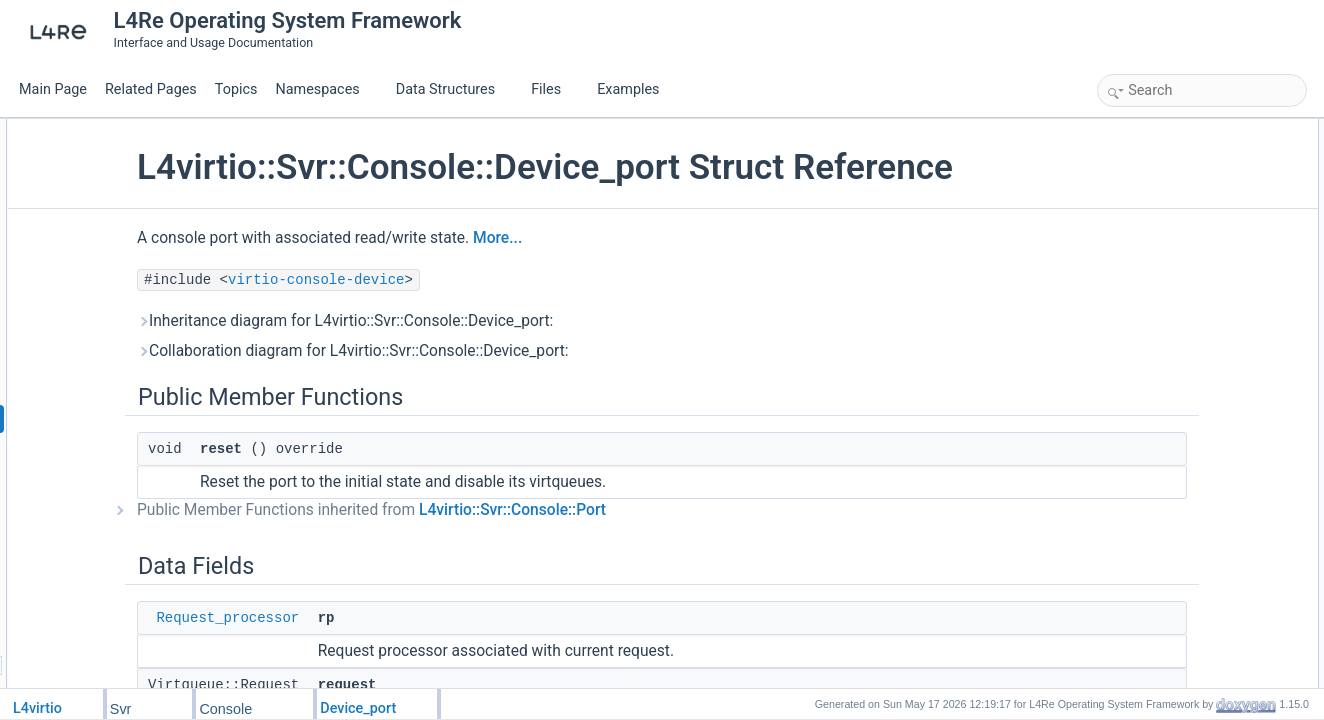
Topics (236, 89)
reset (1132, 152)
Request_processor (350, 660)
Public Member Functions (1170, 130)
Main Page (53, 89)
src (1127, 240)
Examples (628, 89)
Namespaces (325, 89)
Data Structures (453, 89)
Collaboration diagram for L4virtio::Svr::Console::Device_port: (476, 393)
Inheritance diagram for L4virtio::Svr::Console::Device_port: (468, 363)
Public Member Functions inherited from (494, 552)
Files (553, 89)
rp (1124, 196)
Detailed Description (1156, 284)
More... (620, 280)
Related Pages (151, 89)
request (1139, 218)
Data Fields (1133, 174)
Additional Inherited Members (1181, 262)
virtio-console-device (439, 322)
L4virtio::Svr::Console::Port (635, 552)
